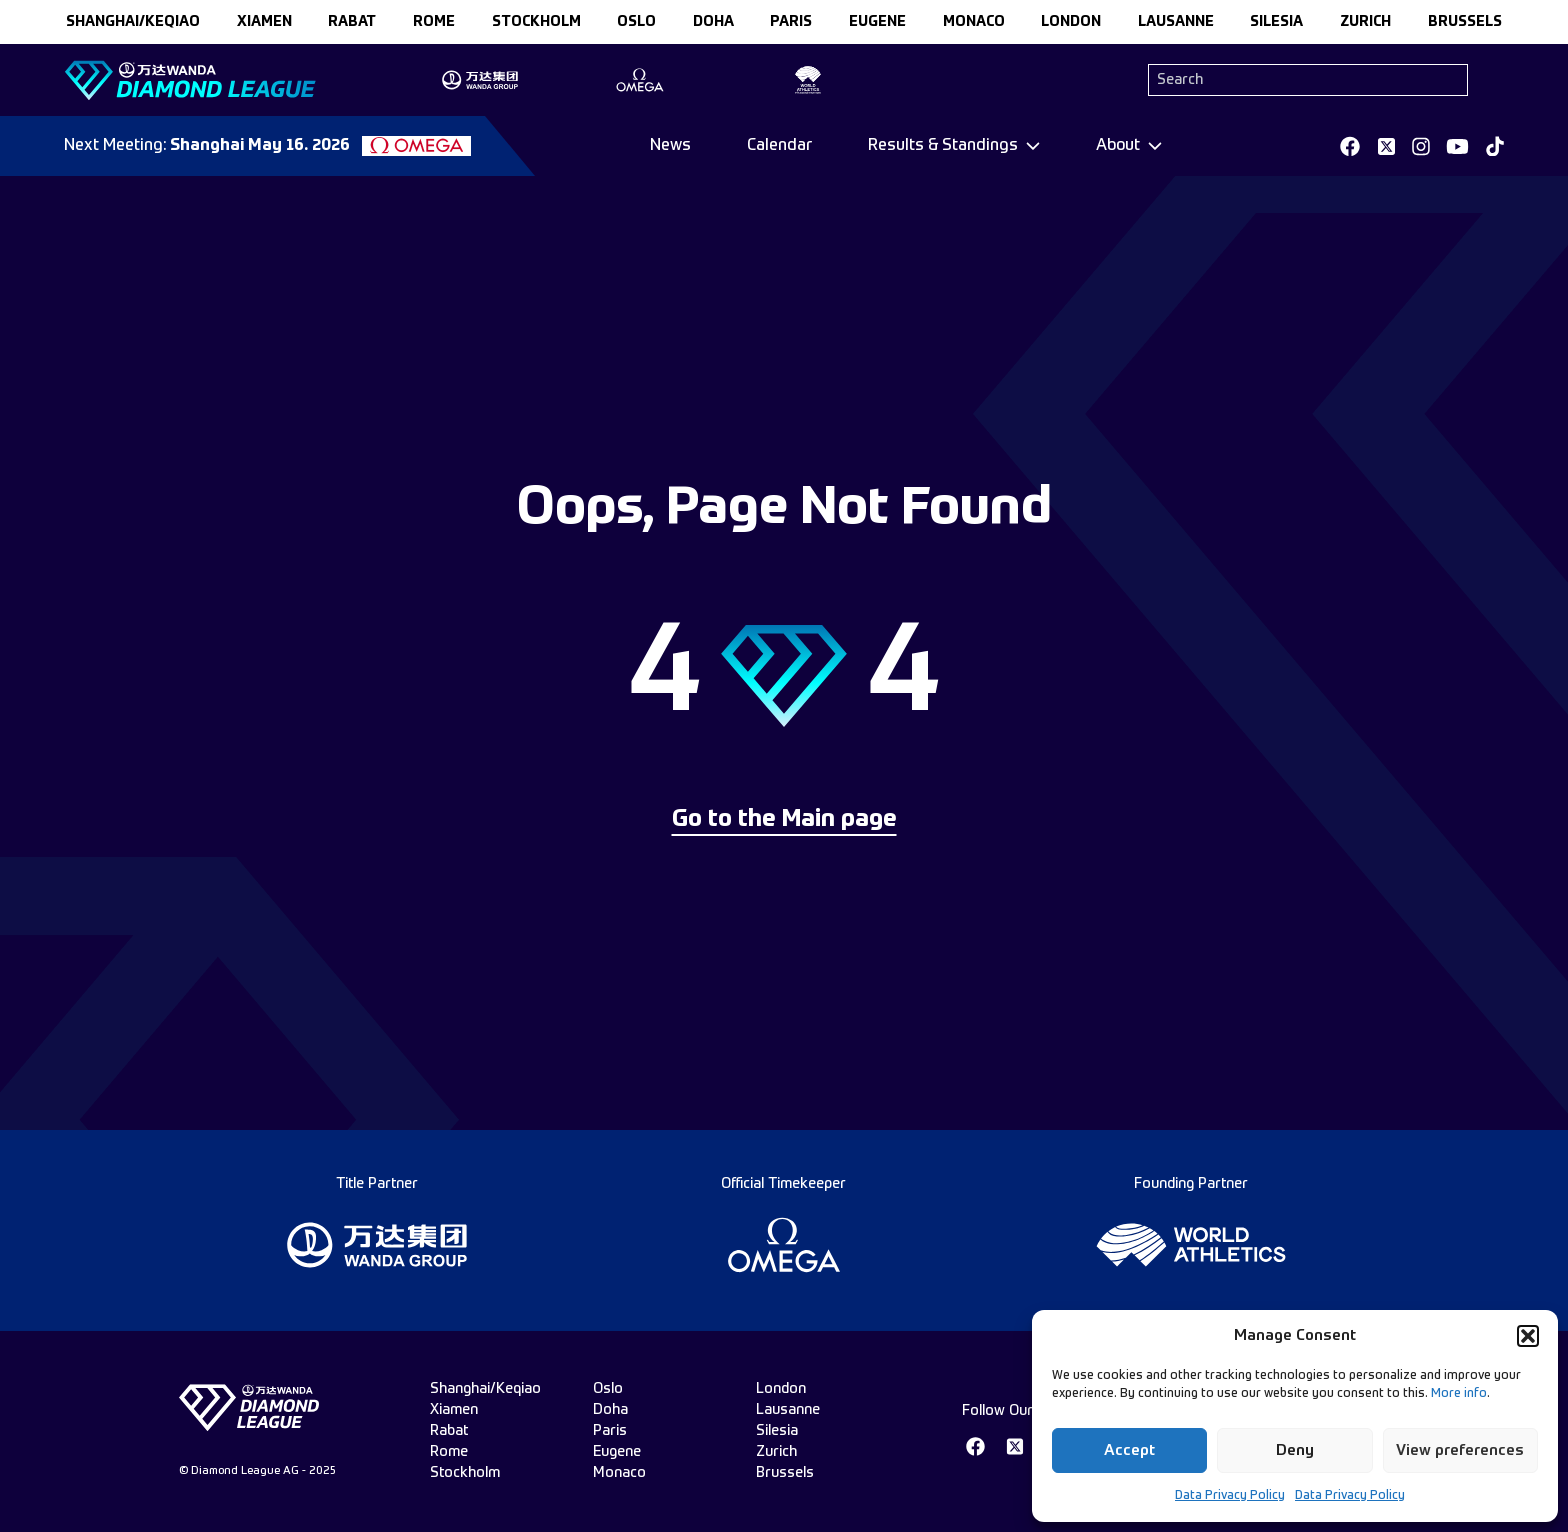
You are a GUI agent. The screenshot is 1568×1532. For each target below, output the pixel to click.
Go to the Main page (784, 820)
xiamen (264, 22)
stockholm (536, 22)
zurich (1365, 22)
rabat (352, 22)
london (1071, 22)
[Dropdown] (954, 146)
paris (791, 22)
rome (434, 22)
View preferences (1460, 1450)
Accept (1129, 1450)
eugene (877, 22)
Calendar (779, 146)
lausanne (1176, 22)
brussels (1465, 22)
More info (1459, 1394)
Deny (1295, 1450)
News (670, 146)
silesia (1276, 22)
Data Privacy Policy (1230, 1496)
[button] (1528, 1336)
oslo (636, 22)
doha (713, 22)
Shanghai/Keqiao (133, 22)
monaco (974, 22)
